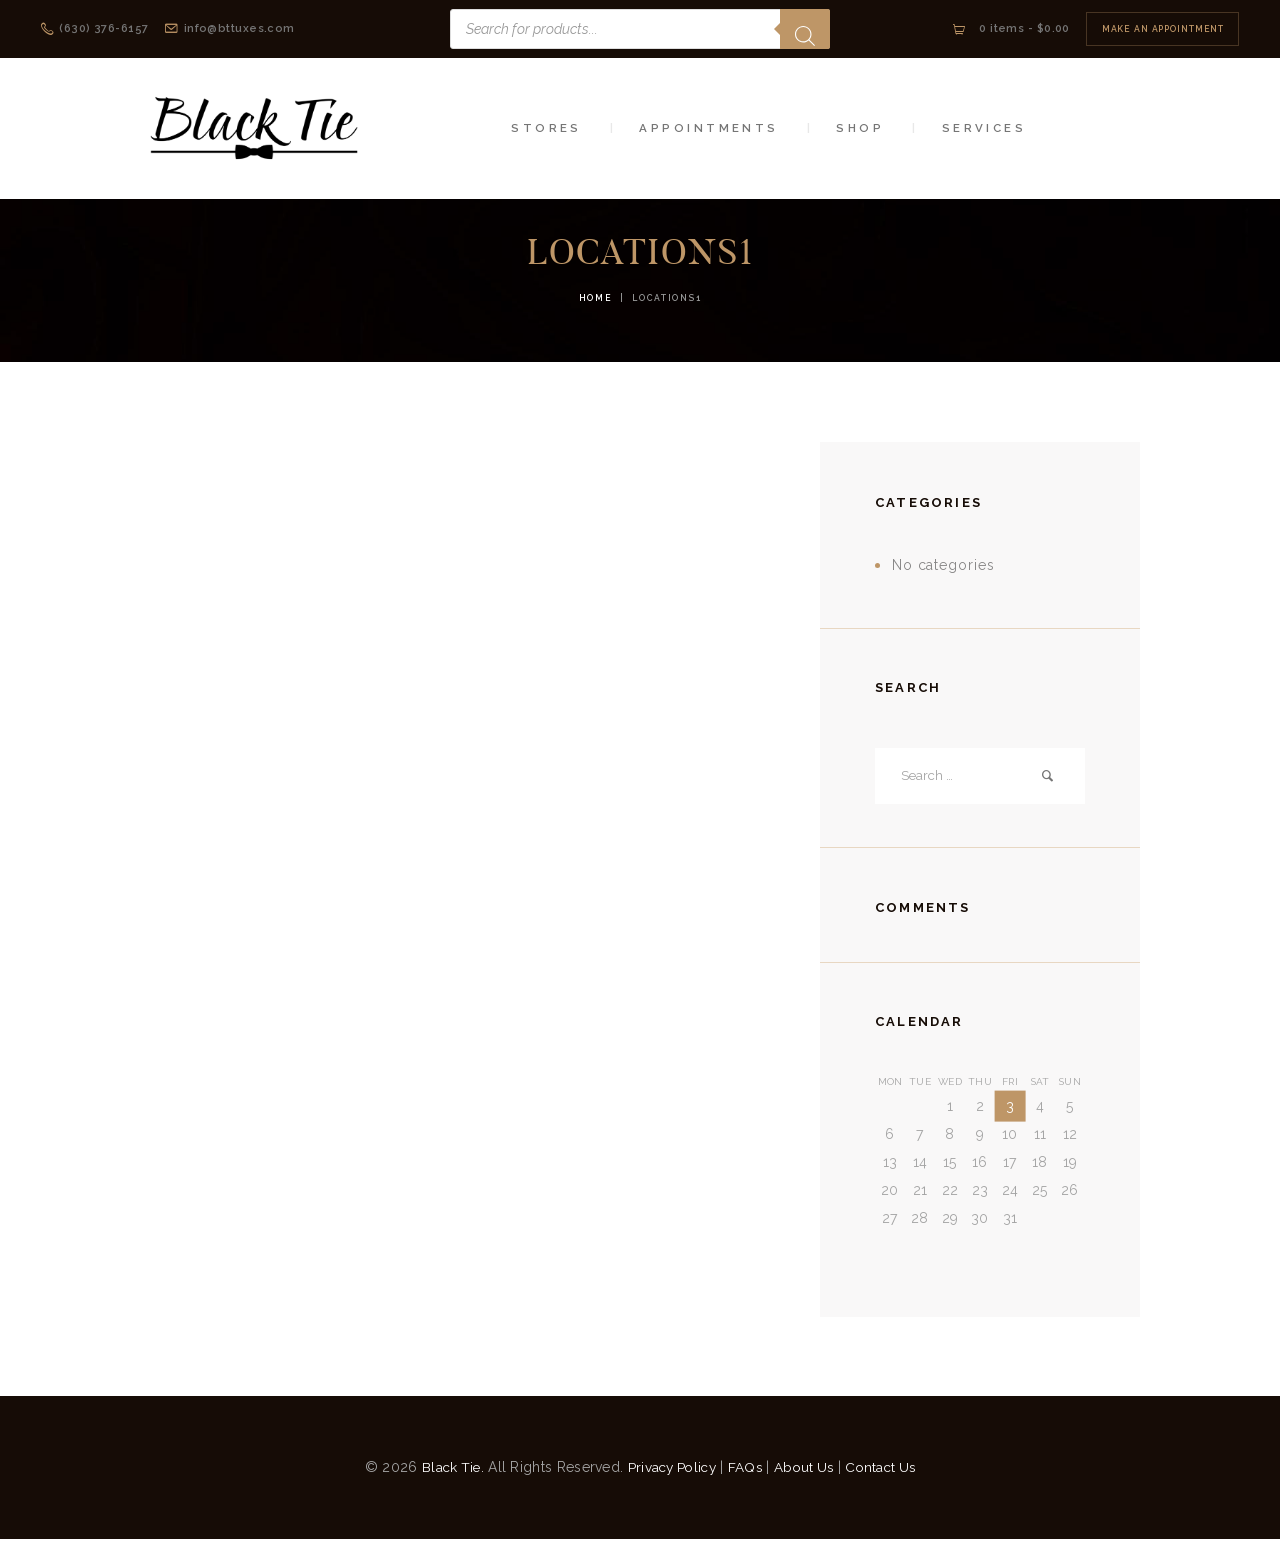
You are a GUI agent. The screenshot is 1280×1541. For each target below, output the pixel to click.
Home (596, 298)
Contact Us (887, 1468)
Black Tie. (445, 1468)
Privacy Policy (669, 1468)
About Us (806, 1468)
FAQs (745, 1468)
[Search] (805, 29)
